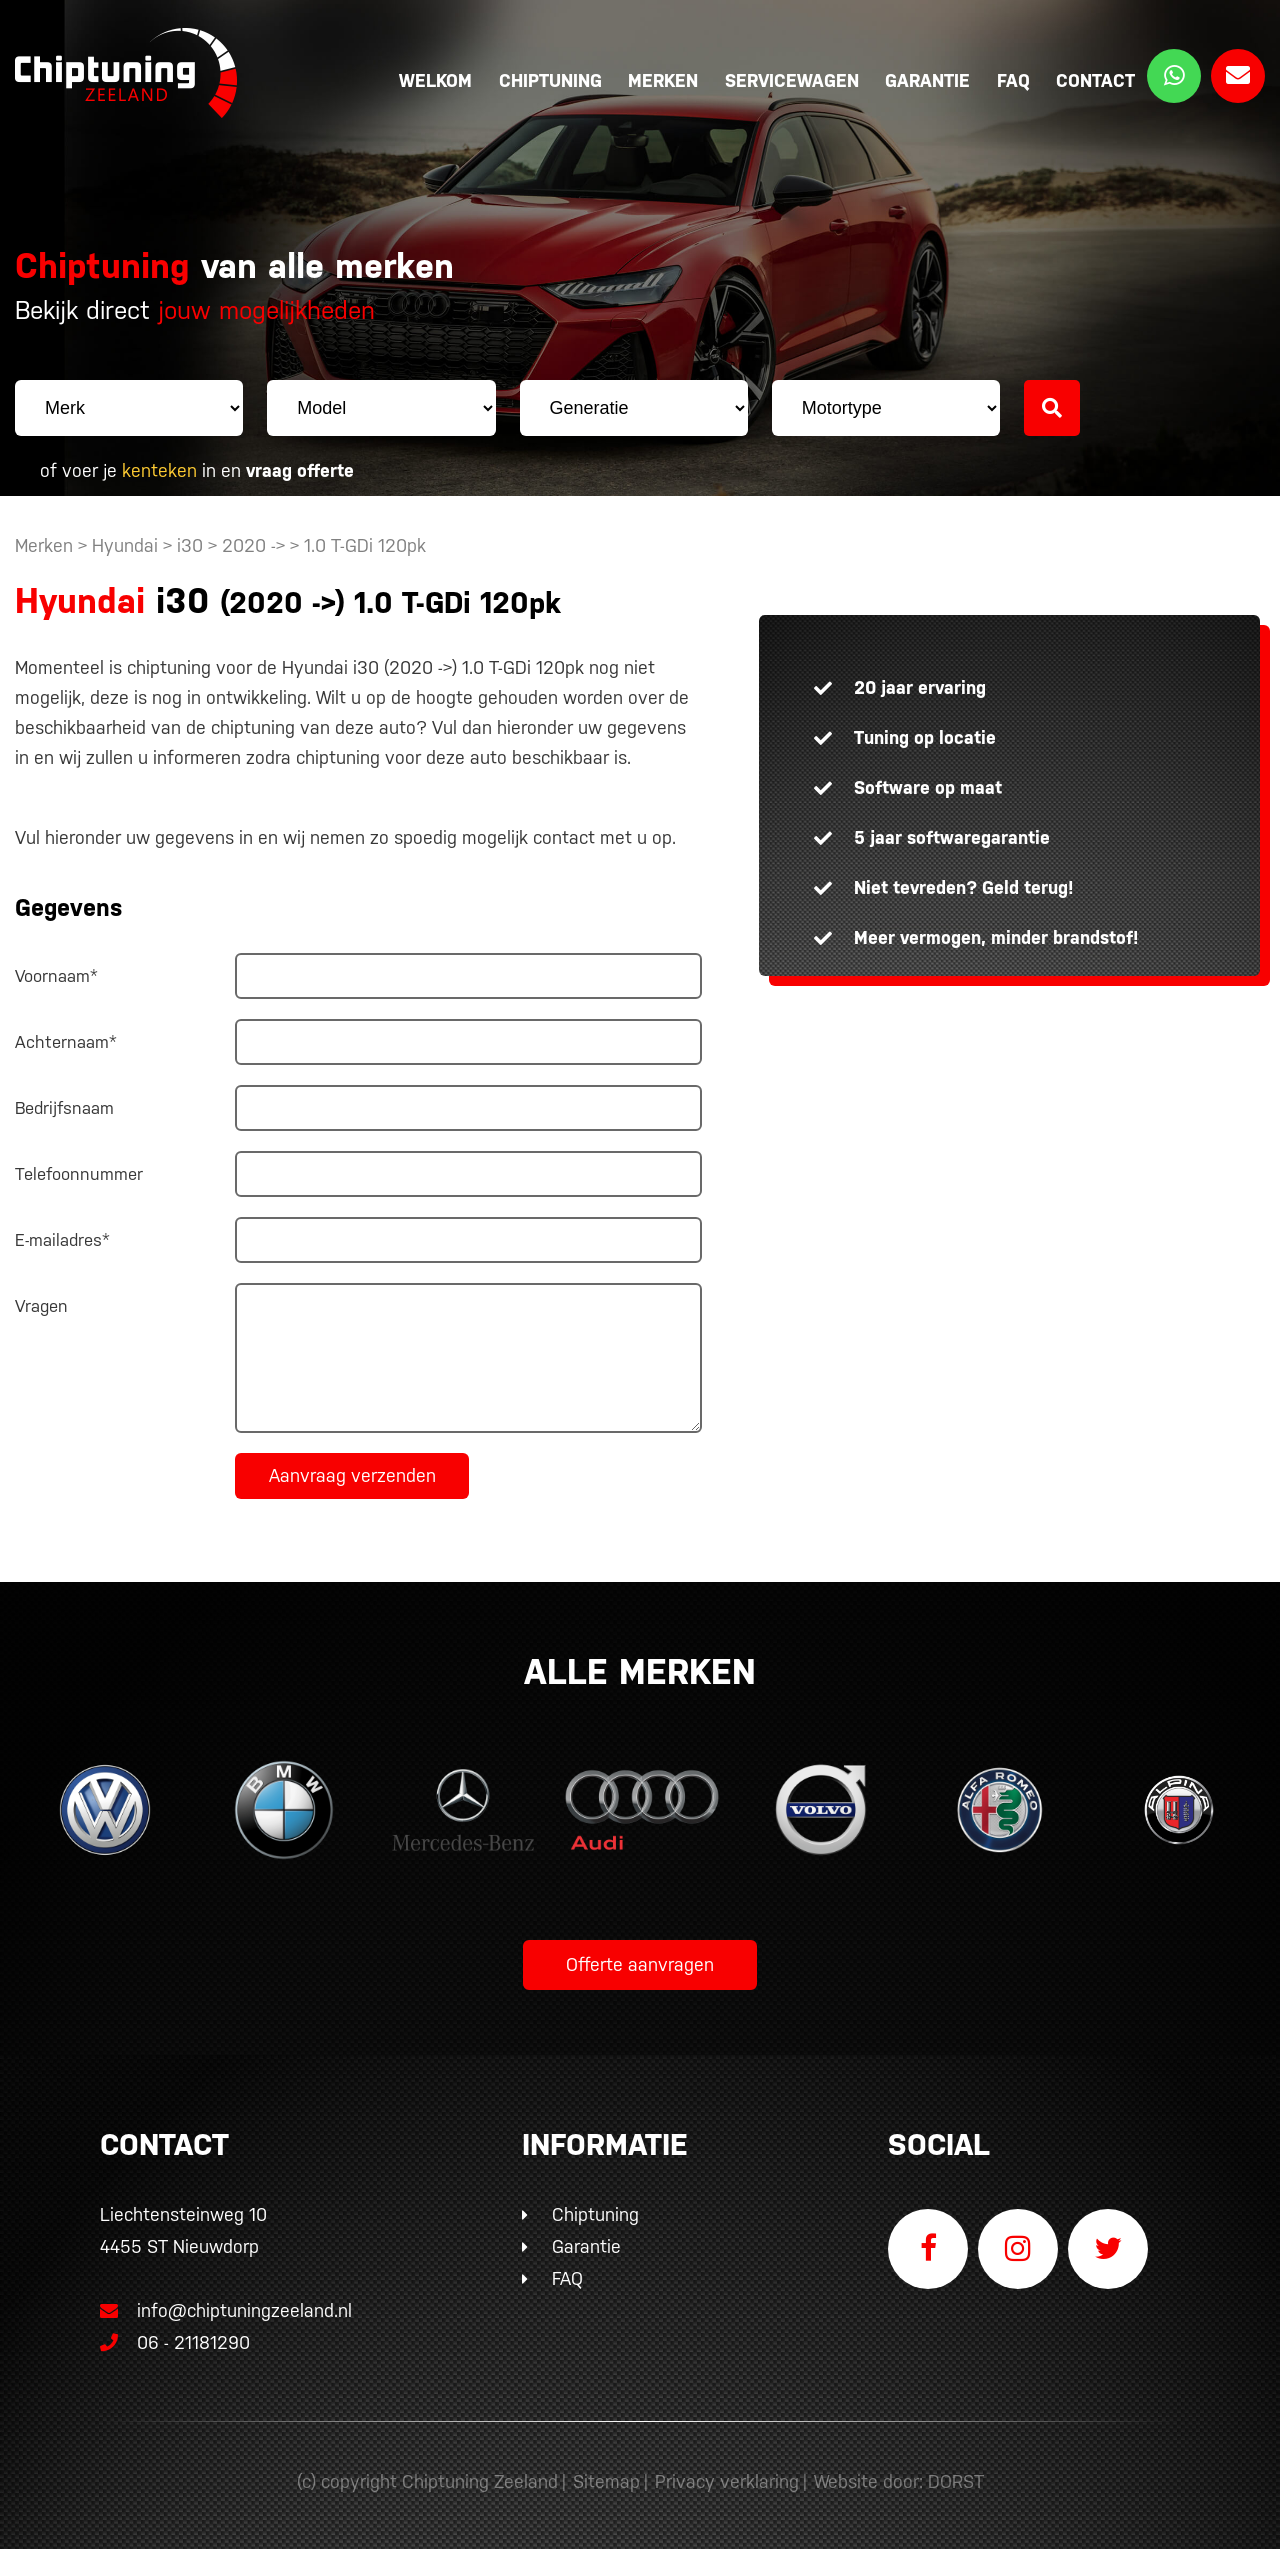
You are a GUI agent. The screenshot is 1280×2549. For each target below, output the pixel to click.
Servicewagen (792, 80)
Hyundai (125, 545)
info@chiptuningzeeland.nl (226, 2310)
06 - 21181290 (175, 2342)
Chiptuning (550, 80)
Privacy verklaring (727, 2481)
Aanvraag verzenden (352, 1475)
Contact (1095, 80)
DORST (956, 2481)
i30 (190, 545)
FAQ (1013, 80)
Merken (663, 80)
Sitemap (606, 2481)
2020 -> (256, 545)
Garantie (927, 80)
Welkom (435, 80)
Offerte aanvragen (640, 1964)
